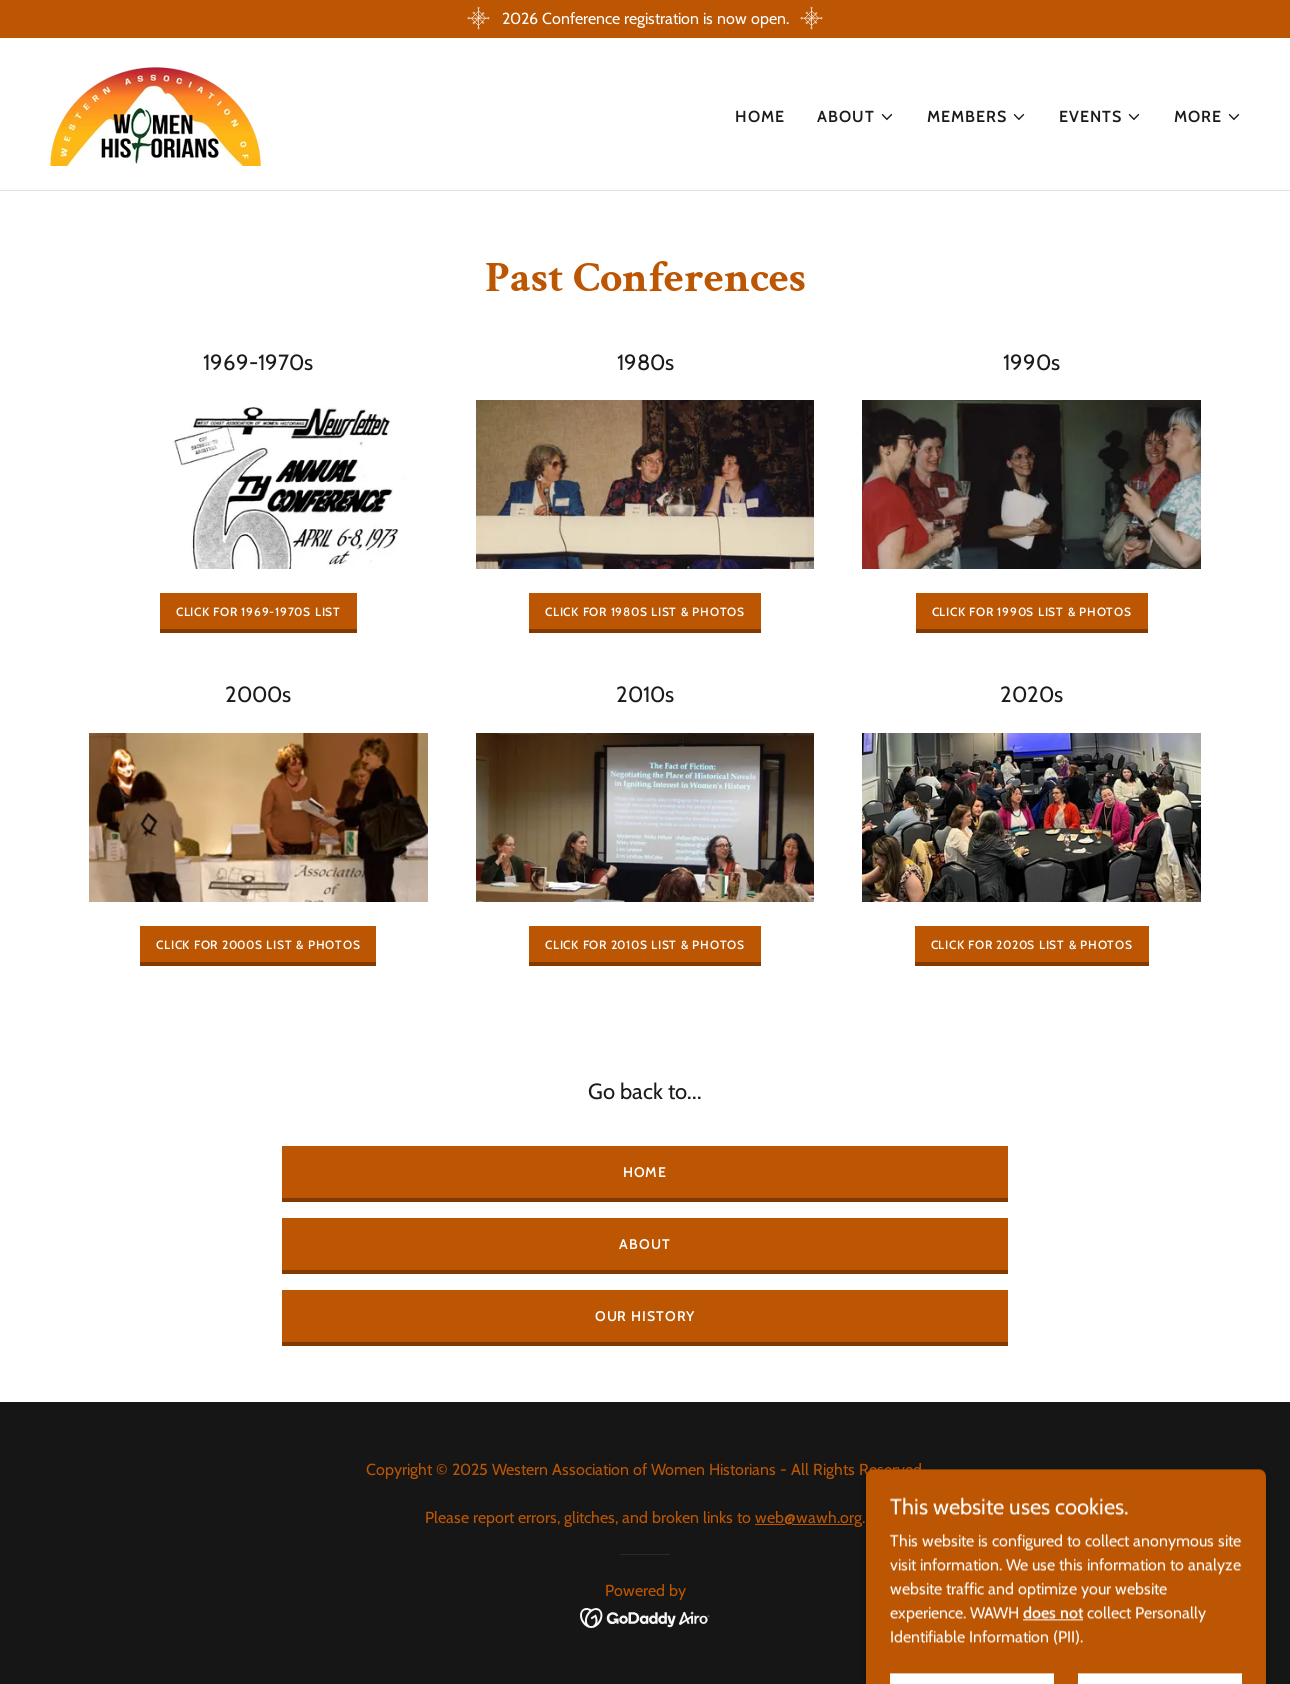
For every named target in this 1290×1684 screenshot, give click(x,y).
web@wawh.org (808, 1517)
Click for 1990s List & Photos (1032, 611)
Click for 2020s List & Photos (1032, 944)
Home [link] (760, 116)
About (644, 1244)
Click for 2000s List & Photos (258, 944)
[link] (156, 112)
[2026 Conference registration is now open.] (645, 19)
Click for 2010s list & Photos (645, 944)
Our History (645, 1316)
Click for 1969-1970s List (258, 611)
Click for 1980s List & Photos (645, 611)
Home (645, 1172)
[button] (856, 117)
